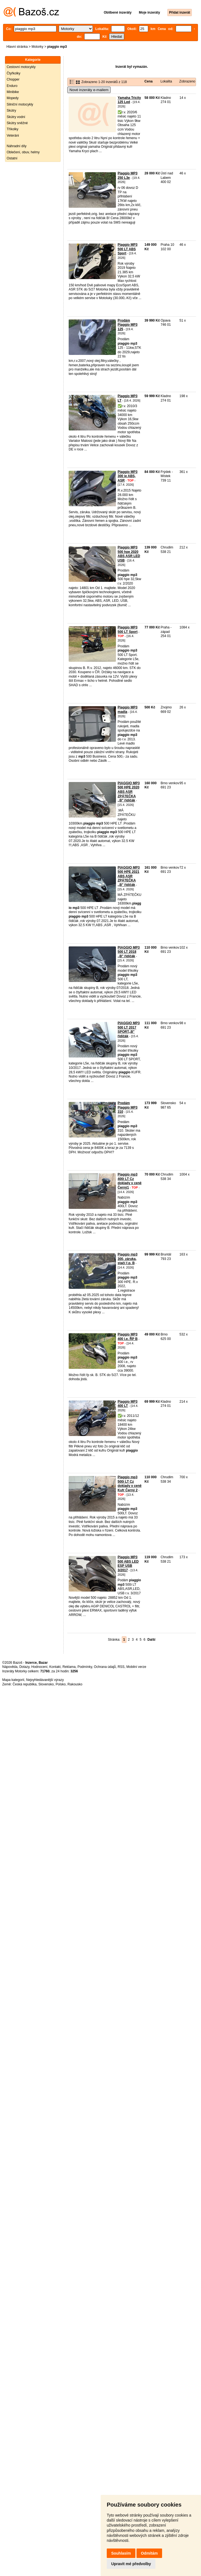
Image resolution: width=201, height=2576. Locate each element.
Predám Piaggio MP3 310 (127, 1107)
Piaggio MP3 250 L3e (127, 175)
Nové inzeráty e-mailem (89, 90)
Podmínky (85, 1667)
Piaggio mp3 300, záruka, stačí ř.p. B (127, 1258)
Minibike (13, 92)
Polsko (61, 1684)
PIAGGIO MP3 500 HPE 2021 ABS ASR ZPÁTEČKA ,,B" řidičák (129, 876)
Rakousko (75, 1684)
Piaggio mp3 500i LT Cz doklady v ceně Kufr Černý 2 (130, 1483)
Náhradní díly (16, 146)
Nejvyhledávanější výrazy (45, 1680)
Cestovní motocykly (21, 67)
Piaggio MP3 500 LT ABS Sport (127, 249)
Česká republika (24, 1684)
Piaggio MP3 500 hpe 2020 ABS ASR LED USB (129, 553)
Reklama (69, 1667)
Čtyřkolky (13, 73)
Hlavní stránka (17, 47)
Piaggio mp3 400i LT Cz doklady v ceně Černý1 (130, 1180)
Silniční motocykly (20, 104)
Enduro (12, 86)
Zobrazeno (187, 81)
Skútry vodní (16, 117)
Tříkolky (12, 129)
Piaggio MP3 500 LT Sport (128, 629)
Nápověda (10, 1667)
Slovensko (46, 1684)
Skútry (11, 110)
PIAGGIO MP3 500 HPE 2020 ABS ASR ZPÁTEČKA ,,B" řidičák (129, 791)
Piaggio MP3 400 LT (127, 1404)
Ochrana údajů (105, 1667)
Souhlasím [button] (121, 2553)
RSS (121, 1667)
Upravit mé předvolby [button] (131, 2564)
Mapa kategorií (13, 1680)
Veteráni (13, 135)
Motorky (37, 47)
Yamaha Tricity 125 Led (129, 100)
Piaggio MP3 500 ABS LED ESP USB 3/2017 (128, 1563)
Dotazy (24, 1667)
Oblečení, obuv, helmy (23, 152)
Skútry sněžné (17, 123)
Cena (149, 81)
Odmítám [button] (149, 2553)
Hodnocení (39, 1667)
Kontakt (55, 1667)
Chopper (13, 79)
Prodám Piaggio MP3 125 (127, 325)
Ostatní (12, 158)
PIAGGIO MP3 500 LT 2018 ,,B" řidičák (129, 952)
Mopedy (13, 98)
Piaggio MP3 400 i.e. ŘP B (128, 1336)
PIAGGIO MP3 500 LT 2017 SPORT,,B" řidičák (129, 1029)
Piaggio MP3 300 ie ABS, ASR (127, 476)
